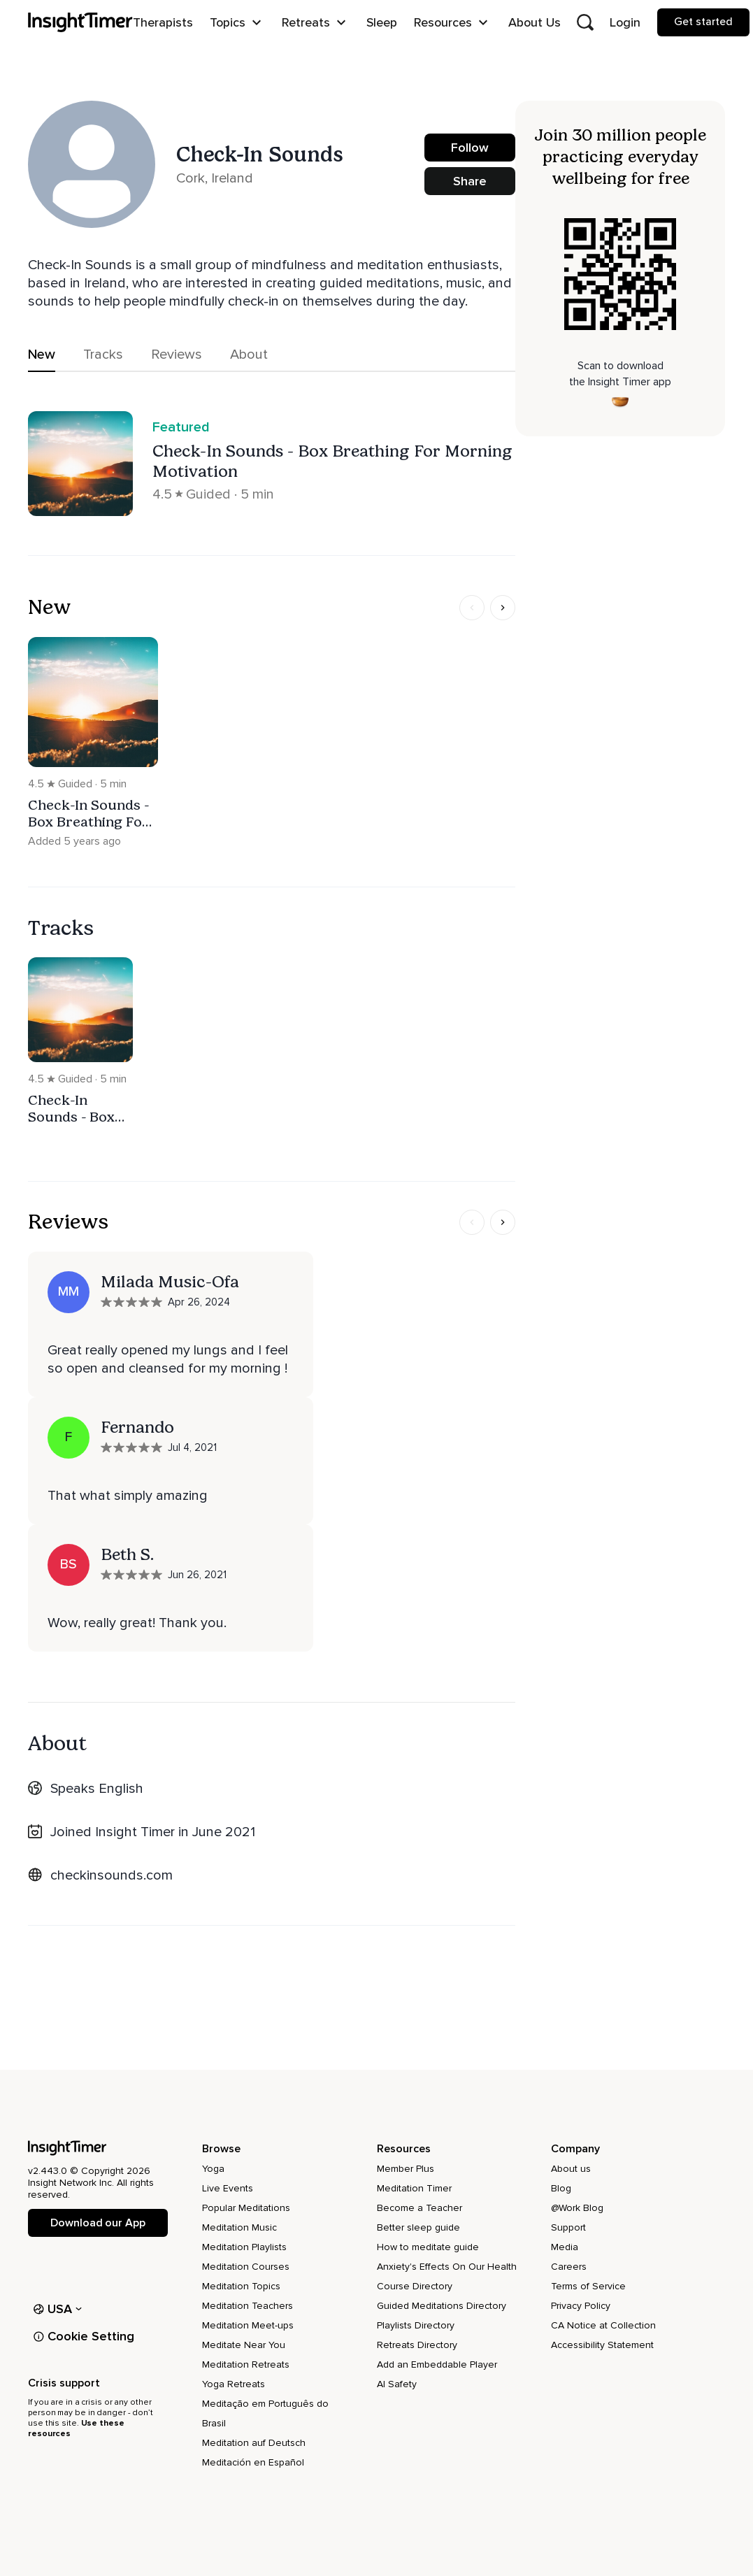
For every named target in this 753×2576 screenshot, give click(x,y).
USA (58, 2309)
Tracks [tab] (103, 354)
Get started (703, 22)
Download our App (97, 2223)
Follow (470, 147)
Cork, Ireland (214, 178)
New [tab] (41, 354)
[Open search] (585, 22)
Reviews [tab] (176, 354)
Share (470, 181)
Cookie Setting (84, 2336)
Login (625, 22)
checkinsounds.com (111, 1875)
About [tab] (249, 354)
